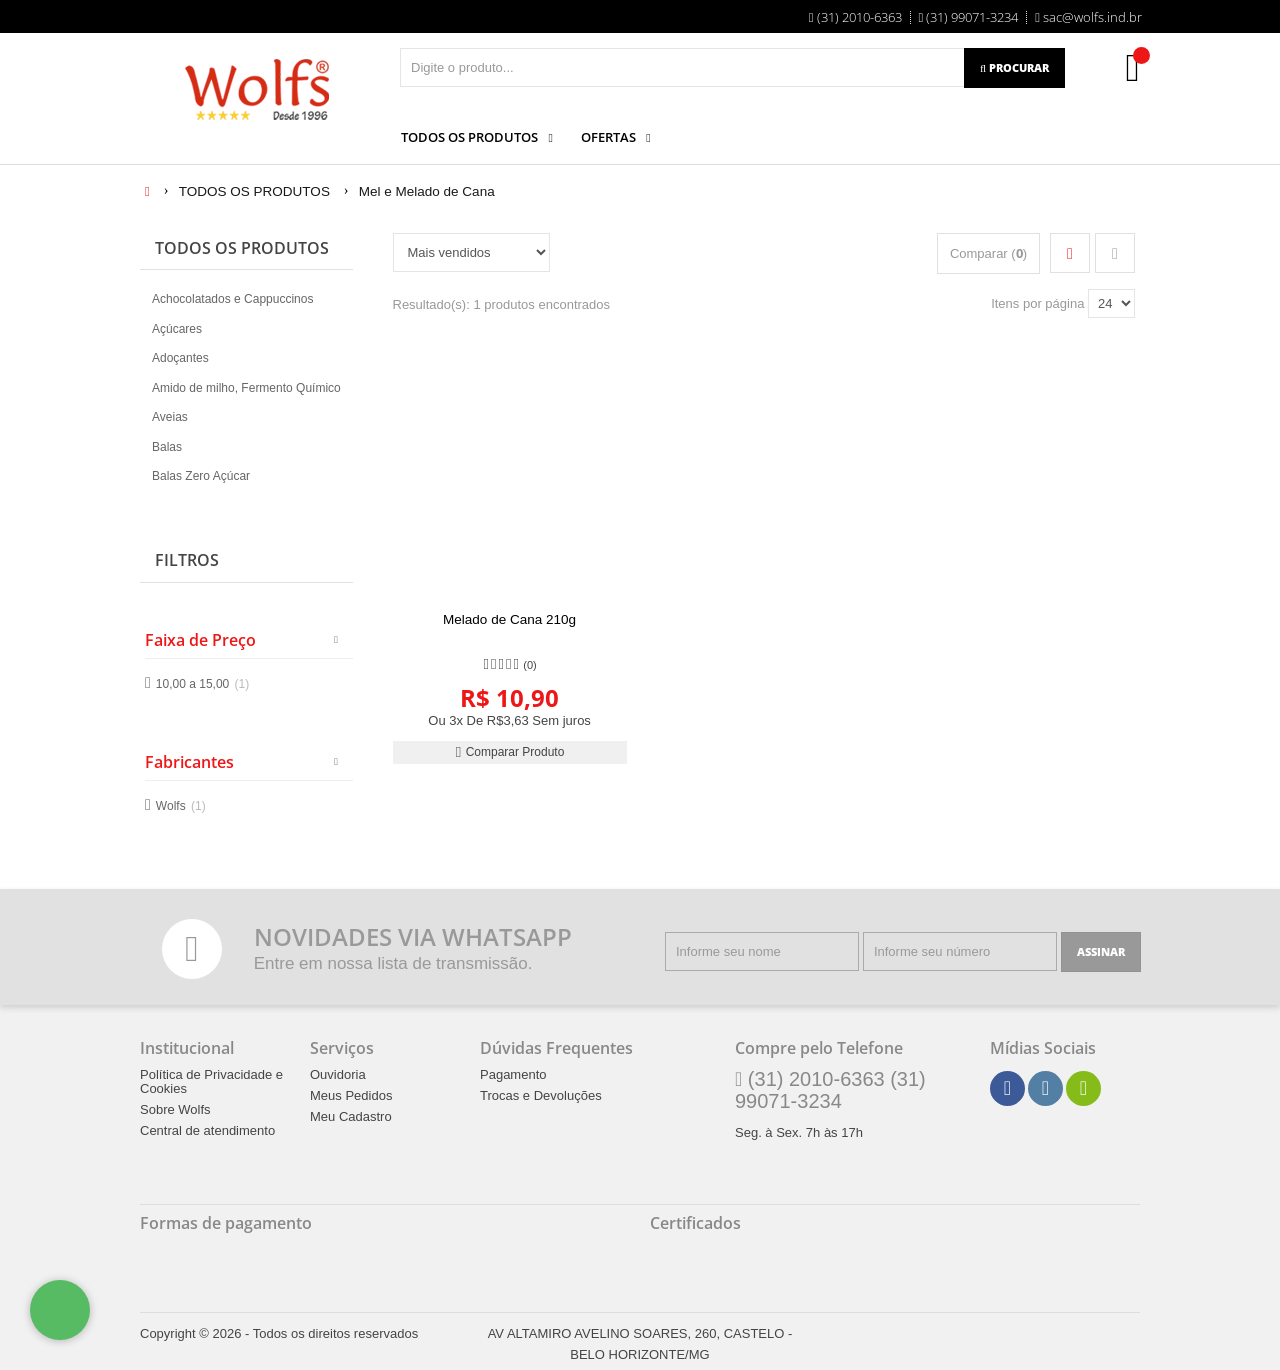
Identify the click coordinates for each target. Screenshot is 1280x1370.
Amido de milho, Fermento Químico (246, 388)
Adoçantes (180, 358)
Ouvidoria (338, 1074)
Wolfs (181, 805)
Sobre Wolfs (175, 1109)
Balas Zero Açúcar (201, 476)
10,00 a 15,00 (202, 684)
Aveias (170, 417)
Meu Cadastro (351, 1116)
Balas (167, 447)
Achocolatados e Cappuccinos (232, 299)
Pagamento (513, 1074)
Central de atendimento (207, 1130)
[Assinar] (1101, 952)
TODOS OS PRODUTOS (242, 248)
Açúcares (177, 329)
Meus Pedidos (351, 1095)
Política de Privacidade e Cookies (211, 1081)
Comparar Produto (510, 751)
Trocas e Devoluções (541, 1095)
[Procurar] (1014, 68)
